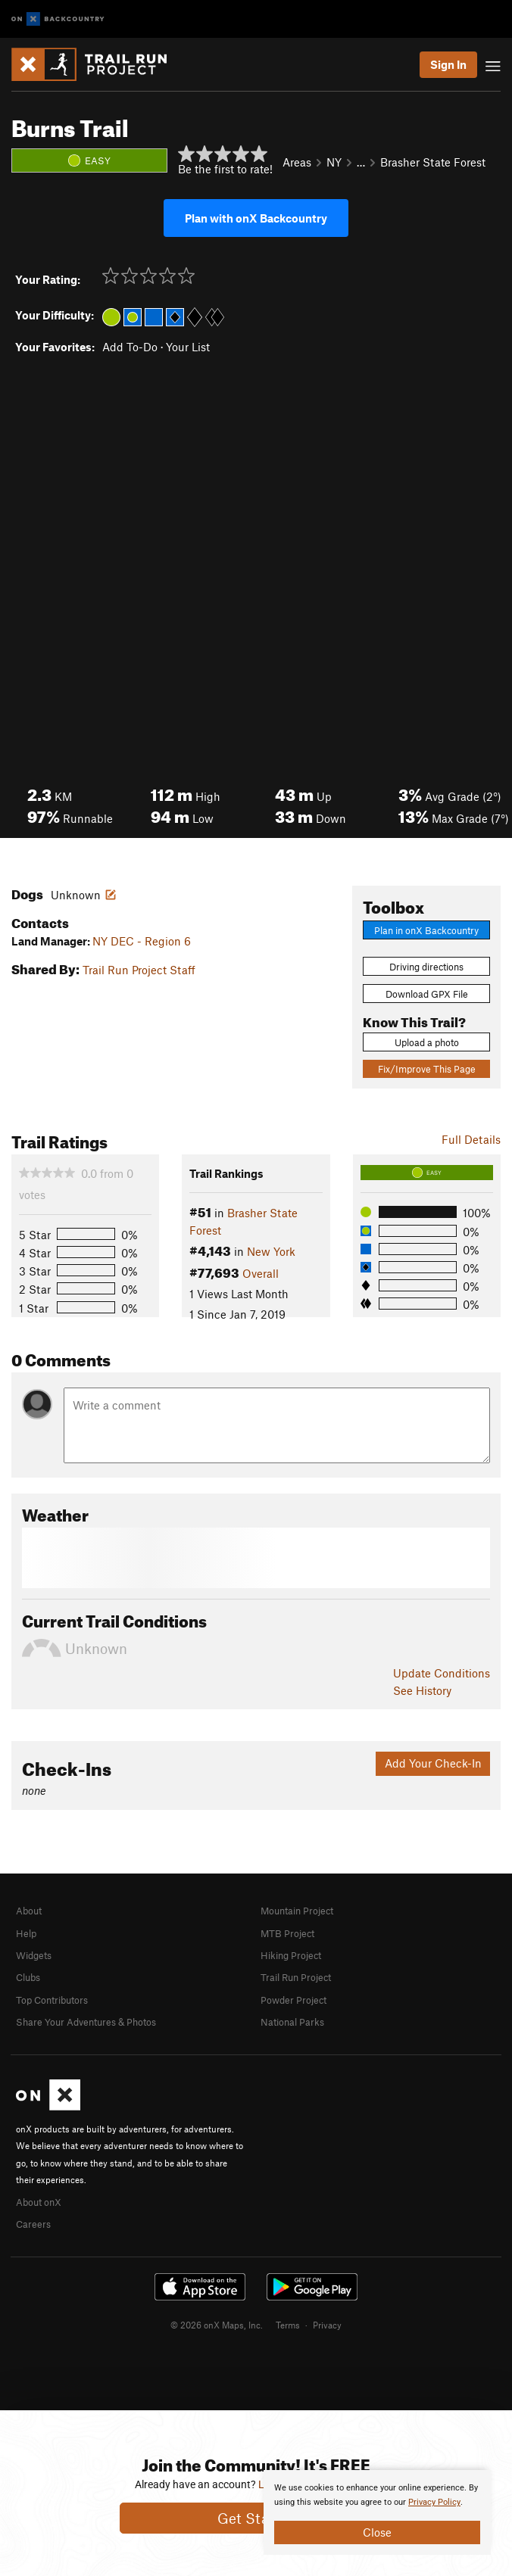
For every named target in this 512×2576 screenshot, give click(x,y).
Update (441, 1673)
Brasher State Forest (432, 162)
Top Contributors (52, 2000)
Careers (33, 2224)
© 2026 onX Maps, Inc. (216, 2324)
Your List (188, 347)
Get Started (256, 2518)
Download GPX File (427, 994)
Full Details (471, 1139)
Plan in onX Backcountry (426, 930)
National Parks (292, 2022)
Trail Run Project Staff (139, 970)
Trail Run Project (296, 1977)
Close (377, 2532)
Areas (297, 162)
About (29, 1911)
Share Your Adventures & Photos (86, 2022)
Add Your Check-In (433, 1763)
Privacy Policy (434, 2502)
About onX (38, 2202)
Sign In (448, 64)
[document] (377, 2512)
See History (422, 1690)
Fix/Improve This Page (427, 1069)
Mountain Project (297, 1911)
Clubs (28, 1977)
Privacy (327, 2324)
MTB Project (287, 1933)
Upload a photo (427, 1042)
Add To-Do (130, 347)
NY (334, 162)
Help (26, 1933)
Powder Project (293, 2000)
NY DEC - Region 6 (141, 941)
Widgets (34, 1955)
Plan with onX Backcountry (256, 218)
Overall (260, 1273)
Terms (288, 2324)
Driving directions (426, 967)
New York (271, 1251)
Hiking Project (291, 1955)
